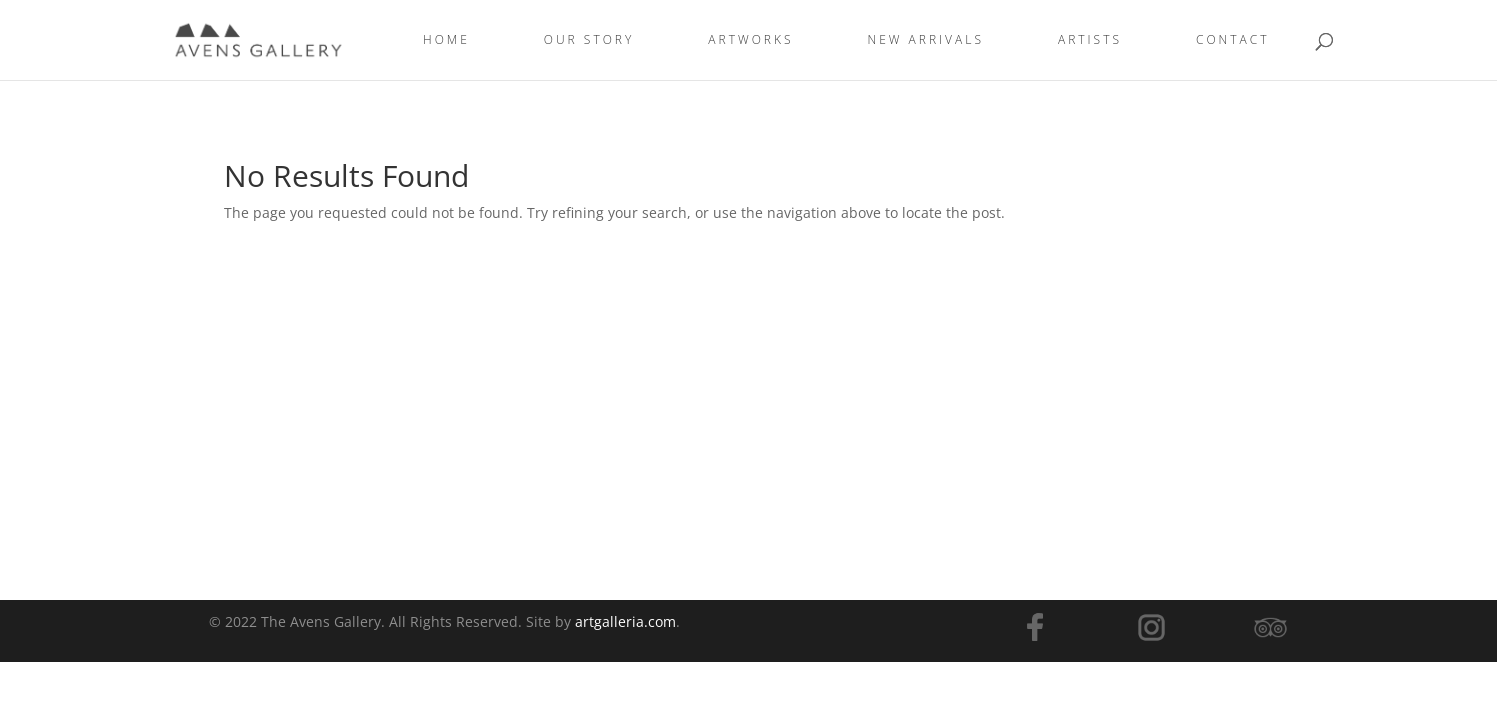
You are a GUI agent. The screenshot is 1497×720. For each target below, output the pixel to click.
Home (446, 40)
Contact (1233, 40)
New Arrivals (926, 40)
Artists (1090, 40)
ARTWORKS (750, 40)
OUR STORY (589, 40)
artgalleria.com (625, 621)
